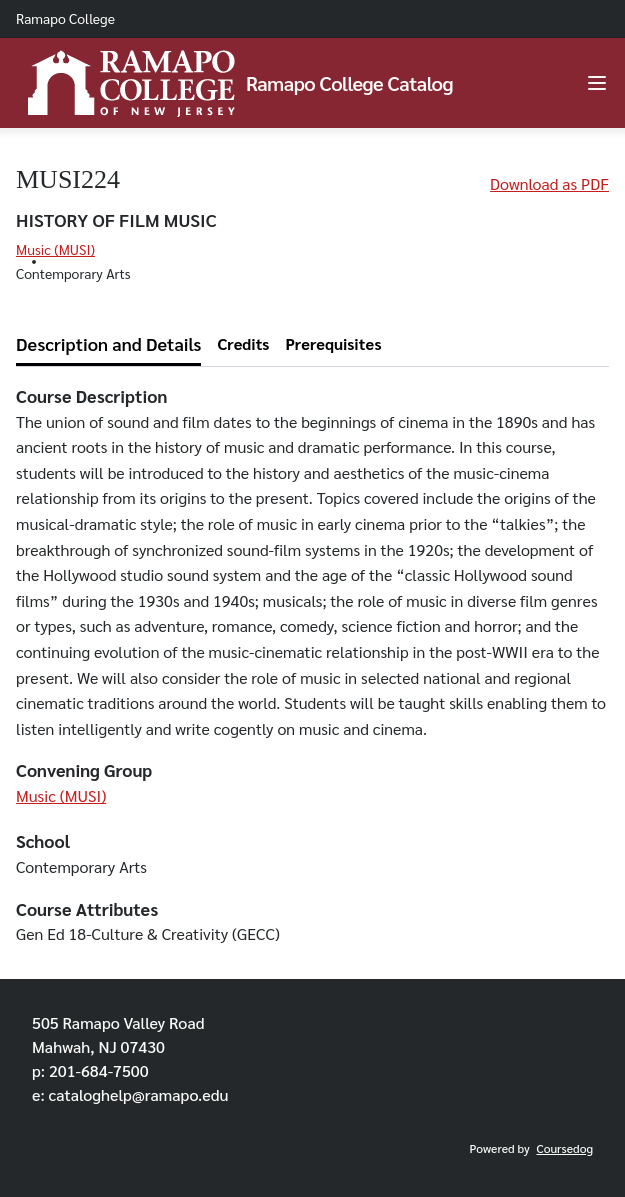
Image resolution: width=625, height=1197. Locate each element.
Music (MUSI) (55, 249)
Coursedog (564, 1148)
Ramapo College (65, 18)
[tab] (108, 344)
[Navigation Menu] (597, 83)
